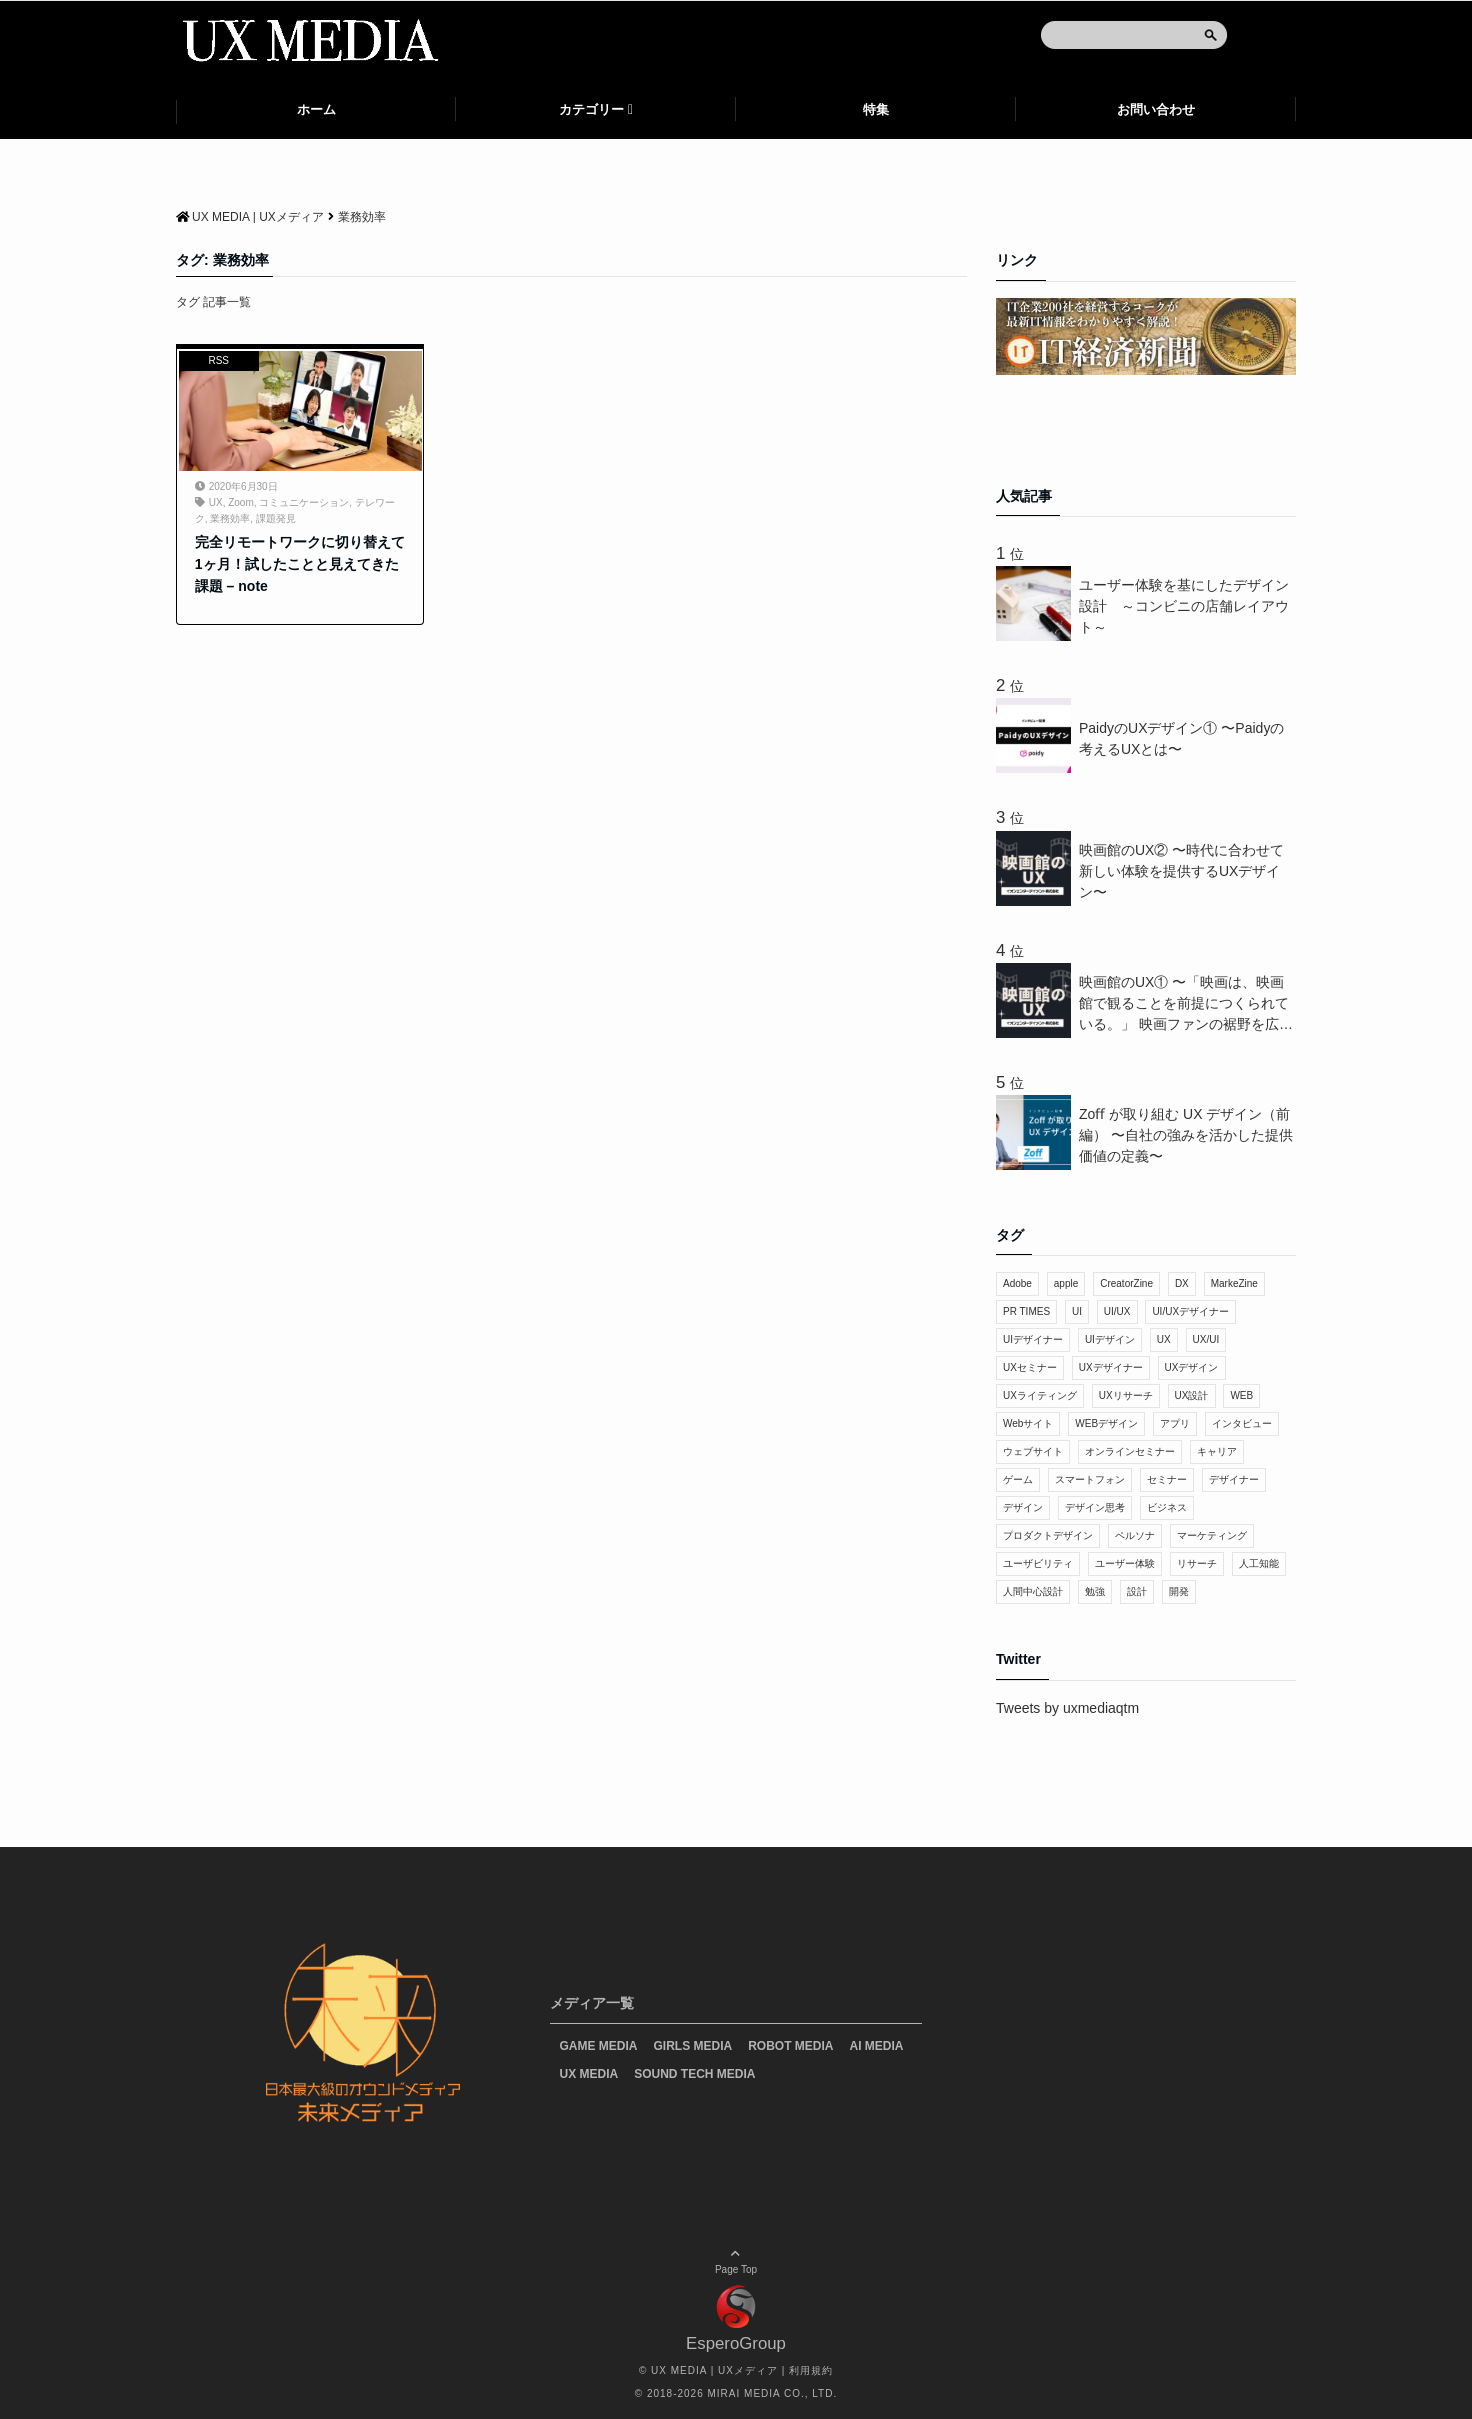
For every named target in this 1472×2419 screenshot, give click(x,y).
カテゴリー (591, 109)
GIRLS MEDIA (693, 2046)
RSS (218, 360)
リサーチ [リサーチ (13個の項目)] (1197, 1563)
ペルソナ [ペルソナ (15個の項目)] (1135, 1535)
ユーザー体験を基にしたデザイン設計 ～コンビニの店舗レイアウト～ (1184, 606)
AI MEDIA (877, 2046)
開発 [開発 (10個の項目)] (1179, 1591)
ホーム (316, 109)
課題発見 (276, 518)
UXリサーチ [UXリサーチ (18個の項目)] (1126, 1395)
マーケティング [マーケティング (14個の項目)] (1212, 1535)
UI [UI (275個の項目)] (1077, 1311)
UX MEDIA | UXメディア (714, 2370)
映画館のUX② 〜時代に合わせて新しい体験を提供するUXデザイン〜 (1181, 871)
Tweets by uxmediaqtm (1067, 1708)
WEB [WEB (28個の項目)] (1241, 1395)
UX (216, 502)
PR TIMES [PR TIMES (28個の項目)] (1026, 1311)
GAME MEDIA (599, 2046)
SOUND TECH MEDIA (694, 2074)
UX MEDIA (589, 2074)
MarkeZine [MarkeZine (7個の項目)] (1234, 1283)
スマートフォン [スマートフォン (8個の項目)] (1090, 1479)
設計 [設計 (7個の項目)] (1137, 1591)
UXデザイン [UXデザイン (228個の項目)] (1192, 1367)
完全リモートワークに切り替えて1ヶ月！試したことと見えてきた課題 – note (300, 564)
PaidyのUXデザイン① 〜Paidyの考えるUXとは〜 (1181, 738)
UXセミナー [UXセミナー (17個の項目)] (1030, 1367)
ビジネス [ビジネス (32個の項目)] (1167, 1507)
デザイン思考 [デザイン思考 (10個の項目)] (1095, 1507)
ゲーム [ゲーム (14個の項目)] (1018, 1479)
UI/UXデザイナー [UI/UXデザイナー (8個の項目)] (1190, 1311)
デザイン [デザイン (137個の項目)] (1023, 1507)
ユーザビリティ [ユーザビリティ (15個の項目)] (1038, 1563)
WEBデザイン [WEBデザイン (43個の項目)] (1106, 1423)
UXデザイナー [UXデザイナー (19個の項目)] (1111, 1367)
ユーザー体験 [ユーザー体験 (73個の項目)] (1125, 1563)
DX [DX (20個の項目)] (1182, 1283)
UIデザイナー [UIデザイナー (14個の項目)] (1033, 1339)
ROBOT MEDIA (790, 2046)
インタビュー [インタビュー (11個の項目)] (1242, 1423)
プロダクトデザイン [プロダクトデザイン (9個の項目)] (1048, 1535)
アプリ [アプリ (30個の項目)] (1175, 1423)
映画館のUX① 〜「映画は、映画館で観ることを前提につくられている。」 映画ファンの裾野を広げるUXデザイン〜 (1186, 1004)
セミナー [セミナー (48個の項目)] (1167, 1479)
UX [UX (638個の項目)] (1164, 1339)
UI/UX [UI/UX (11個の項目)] (1117, 1311)
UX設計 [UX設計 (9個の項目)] (1192, 1395)
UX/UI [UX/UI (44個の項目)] (1206, 1339)
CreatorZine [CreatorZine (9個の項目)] (1126, 1283)
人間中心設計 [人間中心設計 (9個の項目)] (1033, 1591)
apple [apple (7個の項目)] (1066, 1283)
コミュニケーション (304, 502)
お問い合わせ (1156, 109)
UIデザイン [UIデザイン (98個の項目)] (1110, 1339)
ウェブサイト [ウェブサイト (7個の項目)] (1033, 1451)
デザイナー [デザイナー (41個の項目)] (1234, 1479)
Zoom (241, 502)
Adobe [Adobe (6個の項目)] (1017, 1283)
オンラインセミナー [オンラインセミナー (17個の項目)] (1130, 1451)
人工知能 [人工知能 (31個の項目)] (1259, 1563)
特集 (876, 109)
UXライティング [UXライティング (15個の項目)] (1040, 1395)
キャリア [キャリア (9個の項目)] (1217, 1451)
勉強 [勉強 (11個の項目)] (1095, 1591)
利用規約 (811, 2370)
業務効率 (230, 518)
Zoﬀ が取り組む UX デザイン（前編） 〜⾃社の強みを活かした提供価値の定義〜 (1186, 1135)
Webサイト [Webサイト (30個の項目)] (1028, 1423)
